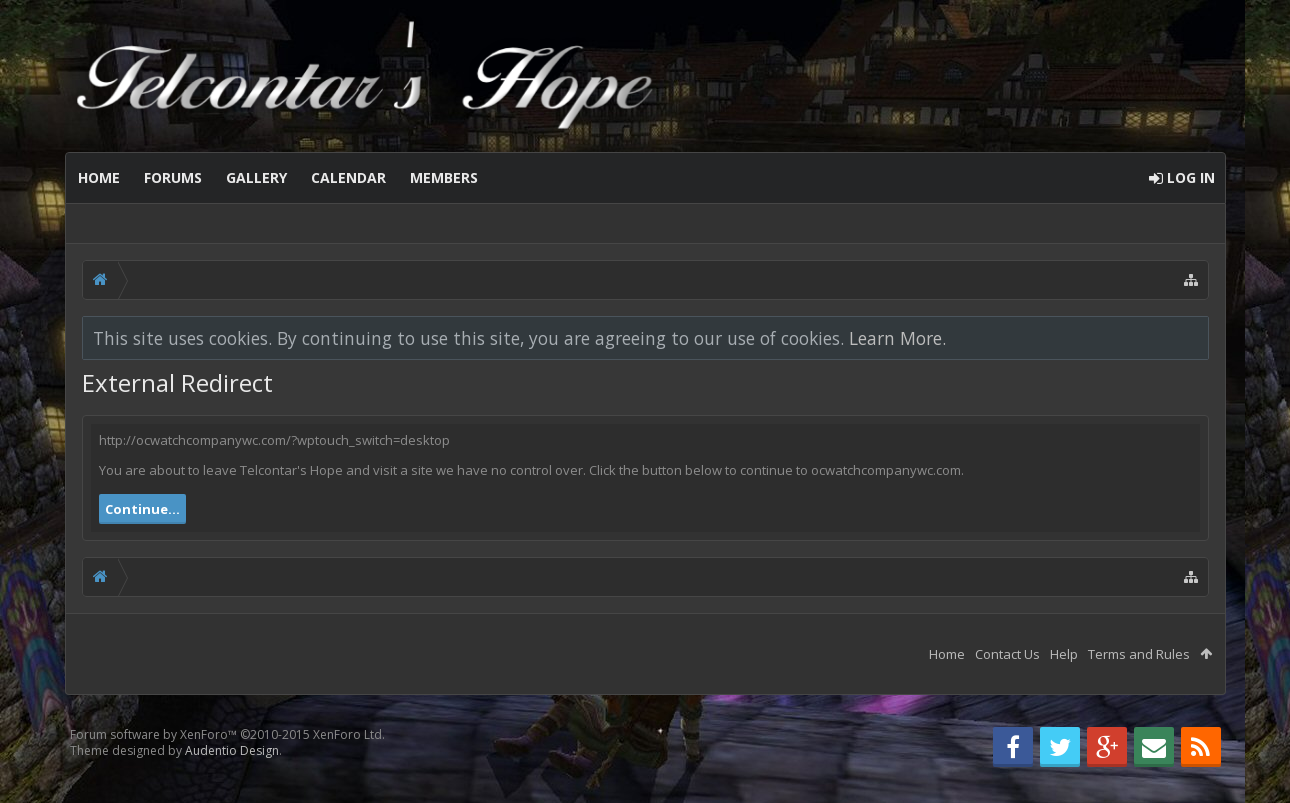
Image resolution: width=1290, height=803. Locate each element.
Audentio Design (232, 750)
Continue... (142, 509)
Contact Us (1007, 654)
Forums (173, 177)
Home (99, 177)
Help (1064, 654)
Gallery (256, 177)
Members (444, 177)
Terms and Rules (1139, 654)
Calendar (348, 177)
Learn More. (897, 338)
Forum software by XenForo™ (227, 734)
